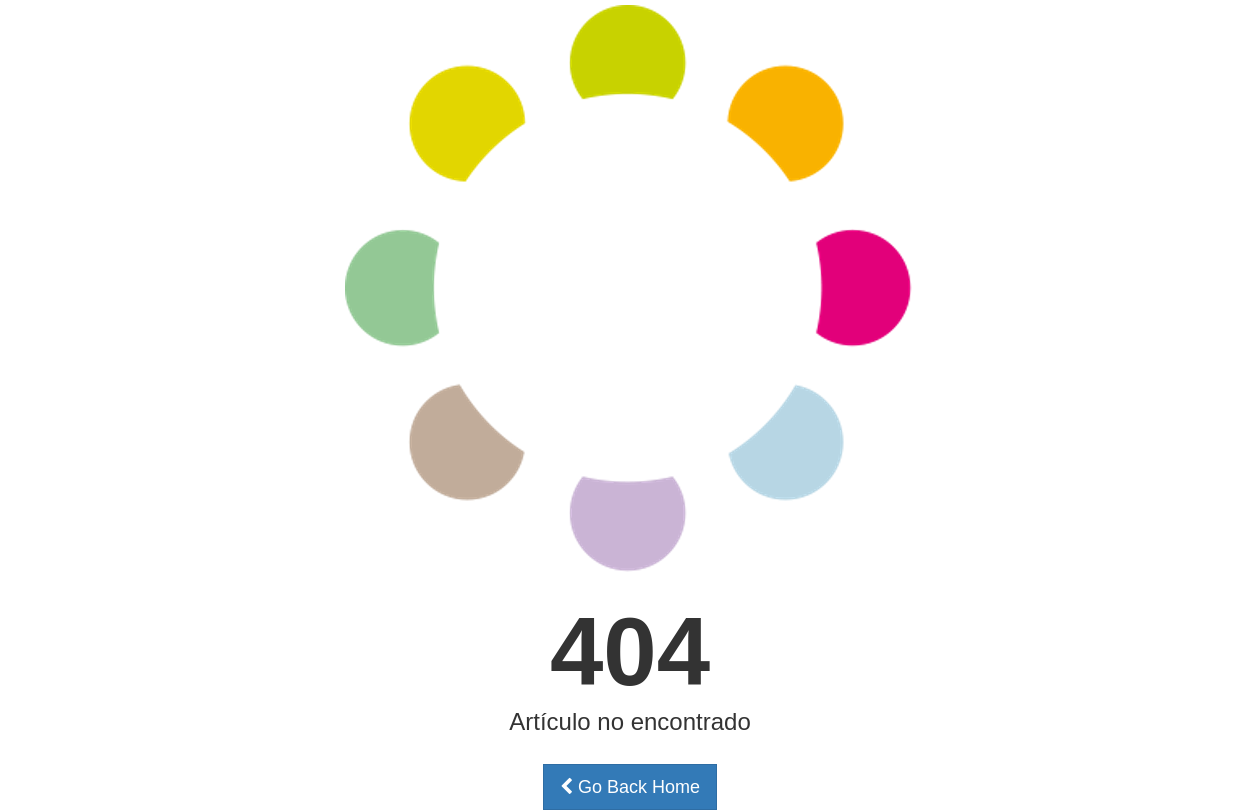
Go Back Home (630, 787)
